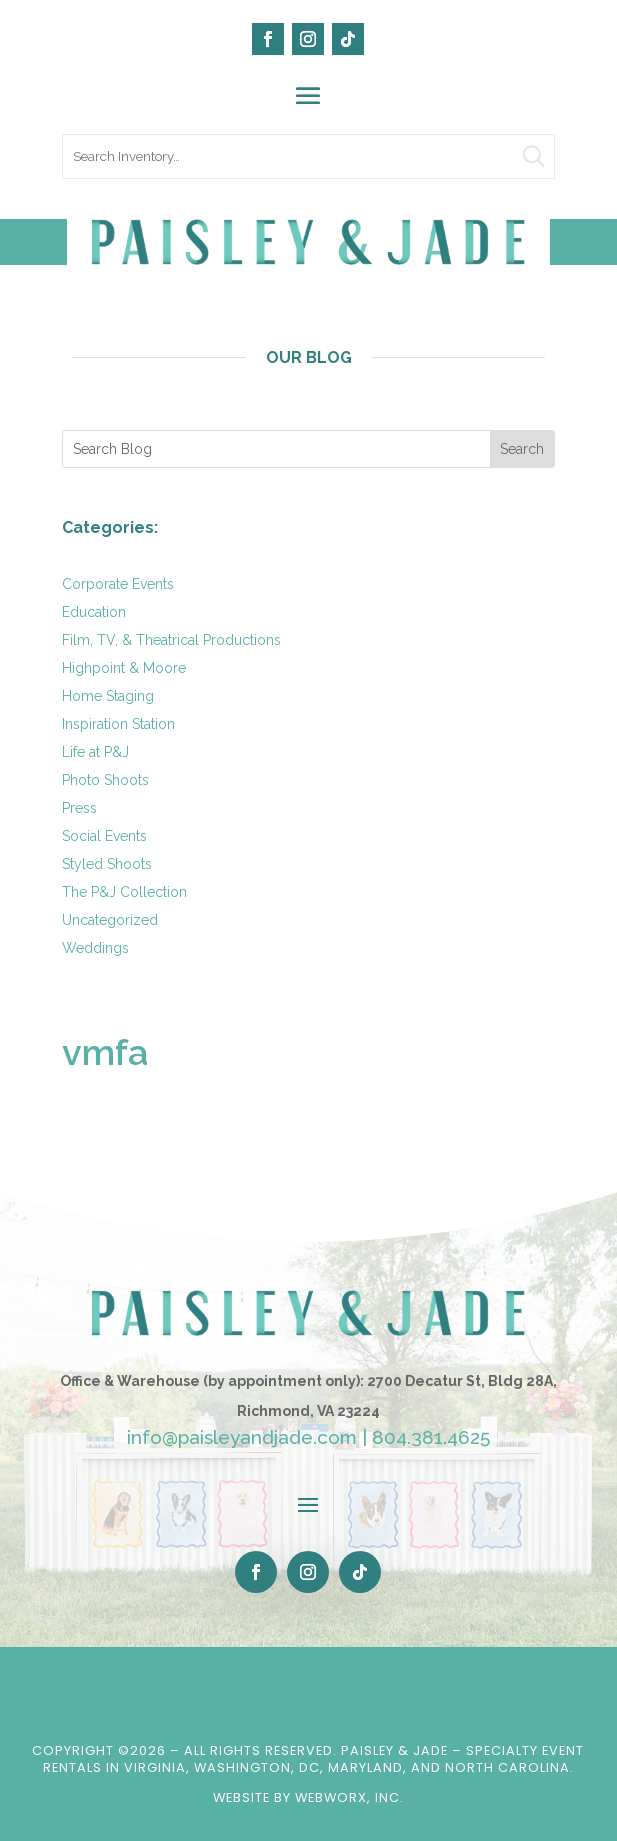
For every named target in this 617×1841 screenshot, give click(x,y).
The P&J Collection (124, 892)
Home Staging (108, 696)
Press (79, 808)
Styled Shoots (107, 864)
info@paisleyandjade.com (242, 1437)
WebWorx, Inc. (349, 1797)
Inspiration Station (118, 724)
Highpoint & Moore (124, 668)
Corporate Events (118, 584)
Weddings (95, 948)
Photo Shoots (105, 780)
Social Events (104, 836)
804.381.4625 (431, 1437)
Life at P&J (95, 752)
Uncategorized (110, 920)
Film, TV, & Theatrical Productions (171, 640)
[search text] (309, 156)
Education (94, 612)
